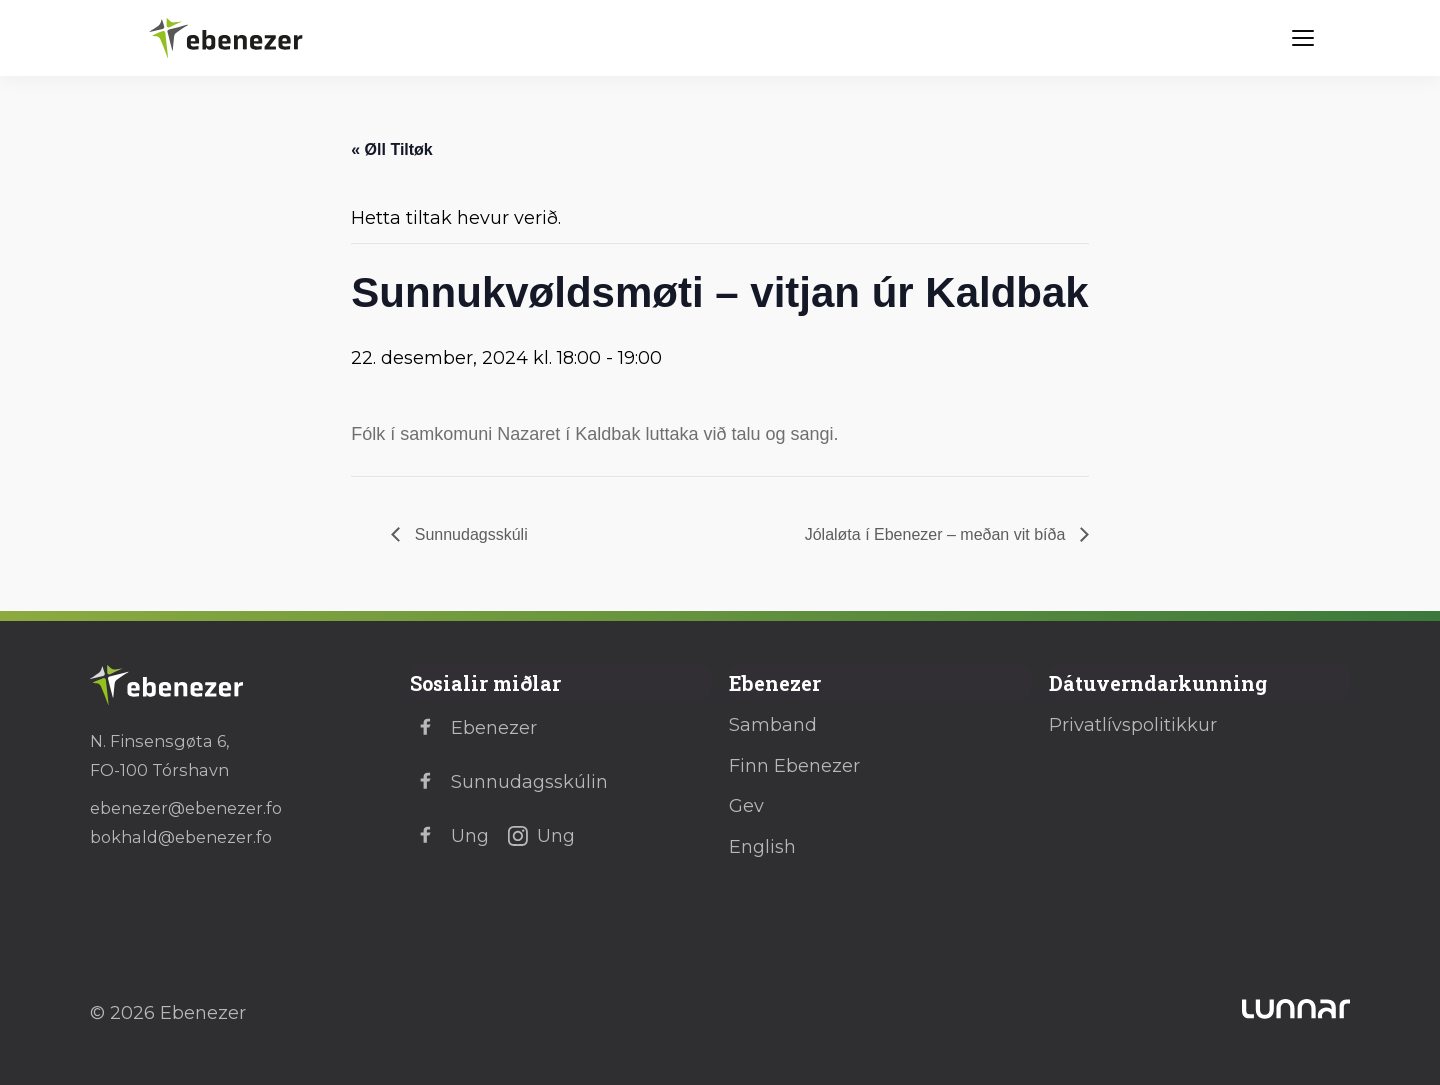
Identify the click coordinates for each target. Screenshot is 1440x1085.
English (762, 847)
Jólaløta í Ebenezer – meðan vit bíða (937, 534)
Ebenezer (473, 728)
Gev (746, 806)
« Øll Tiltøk (392, 149)
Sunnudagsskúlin (509, 782)
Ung (449, 836)
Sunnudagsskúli (468, 534)
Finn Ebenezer (794, 766)
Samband (773, 725)
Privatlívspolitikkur (1133, 725)
